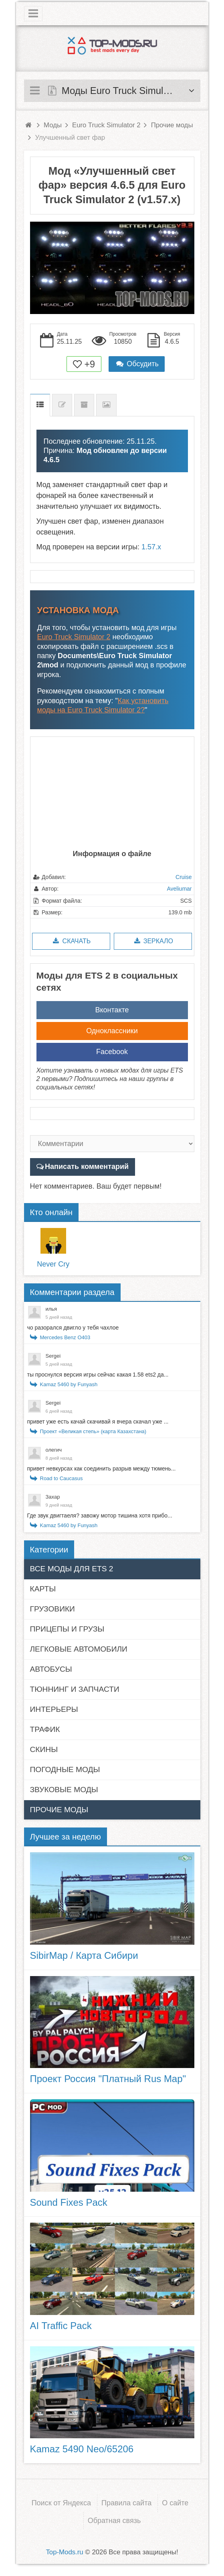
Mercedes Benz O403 (65, 1337)
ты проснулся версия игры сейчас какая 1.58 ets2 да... (98, 1374)
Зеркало (153, 941)
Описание (40, 405)
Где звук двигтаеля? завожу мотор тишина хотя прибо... (99, 1515)
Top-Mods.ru (64, 2552)
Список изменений (62, 405)
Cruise (184, 877)
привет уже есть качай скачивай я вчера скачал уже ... (98, 1421)
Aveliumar (179, 888)
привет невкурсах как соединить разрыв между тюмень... (101, 1468)
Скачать (71, 941)
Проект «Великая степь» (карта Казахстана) (93, 1431)
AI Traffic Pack (61, 2325)
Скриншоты (106, 405)
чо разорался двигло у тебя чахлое (73, 1327)
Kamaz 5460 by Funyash (69, 1384)
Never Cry (53, 1264)
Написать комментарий (87, 1167)
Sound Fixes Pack (68, 2202)
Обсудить (137, 364)
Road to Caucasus (61, 1478)
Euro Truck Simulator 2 (74, 637)
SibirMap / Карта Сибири (84, 1955)
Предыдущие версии (84, 405)
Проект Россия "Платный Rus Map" (108, 2078)
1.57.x (151, 547)
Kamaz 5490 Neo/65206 (82, 2448)
